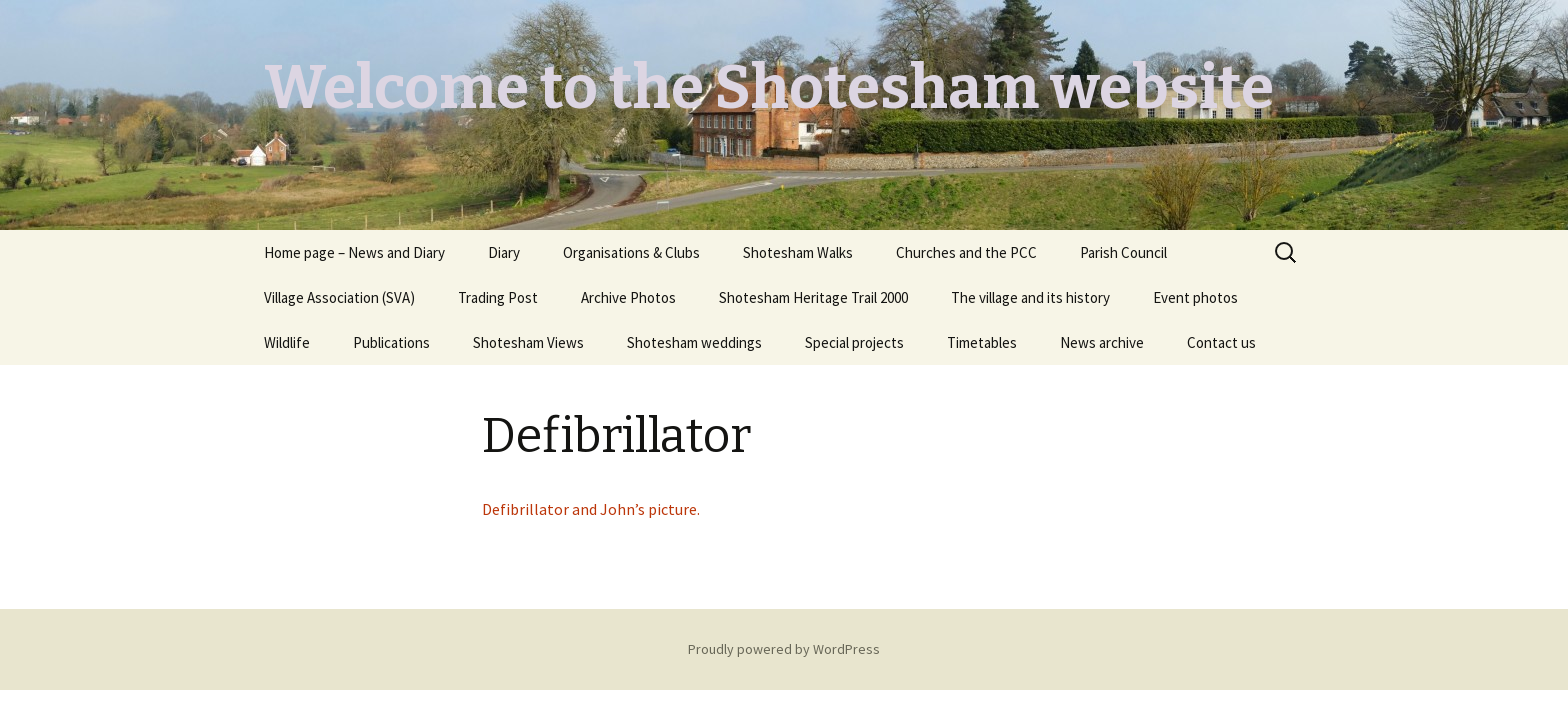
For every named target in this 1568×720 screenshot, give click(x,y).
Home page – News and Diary (354, 252)
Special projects (854, 342)
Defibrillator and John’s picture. (591, 509)
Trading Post (498, 297)
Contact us (1221, 342)
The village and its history (1030, 297)
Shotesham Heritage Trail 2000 (813, 297)
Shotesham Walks (798, 252)
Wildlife (287, 342)
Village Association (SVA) (339, 297)
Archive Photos (628, 297)
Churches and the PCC (966, 252)
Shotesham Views (528, 342)
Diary (504, 252)
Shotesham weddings (694, 342)
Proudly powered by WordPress (784, 649)
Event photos (1195, 297)
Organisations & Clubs (631, 252)
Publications (391, 342)
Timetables (982, 342)
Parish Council (1123, 252)
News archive (1102, 342)
